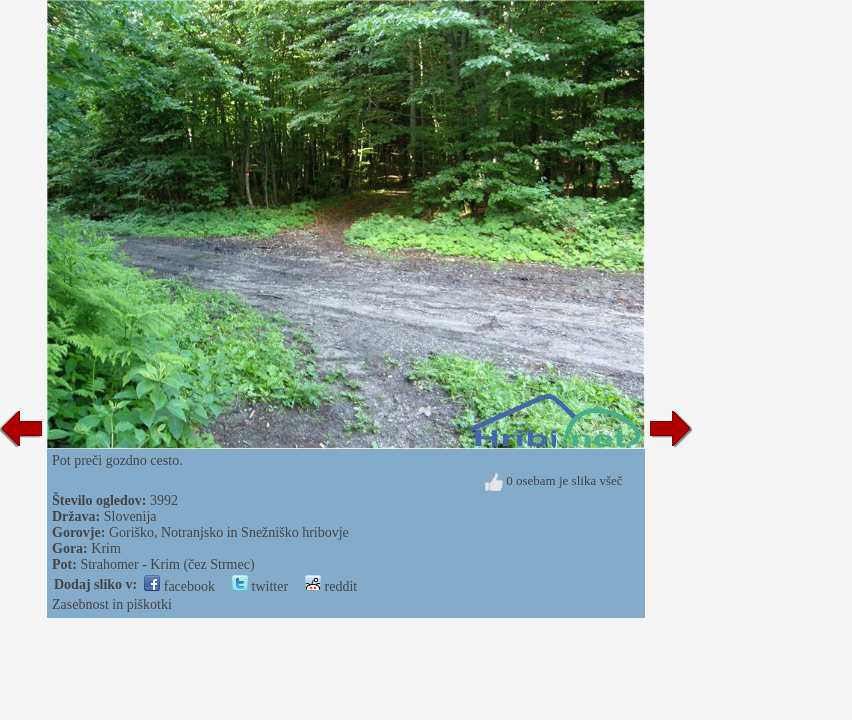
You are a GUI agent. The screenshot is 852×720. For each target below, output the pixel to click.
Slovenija (130, 516)
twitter (260, 586)
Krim (106, 548)
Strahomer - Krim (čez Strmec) (167, 564)
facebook (179, 586)
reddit (331, 586)
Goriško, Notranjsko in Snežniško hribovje (229, 532)
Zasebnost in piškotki (112, 604)
